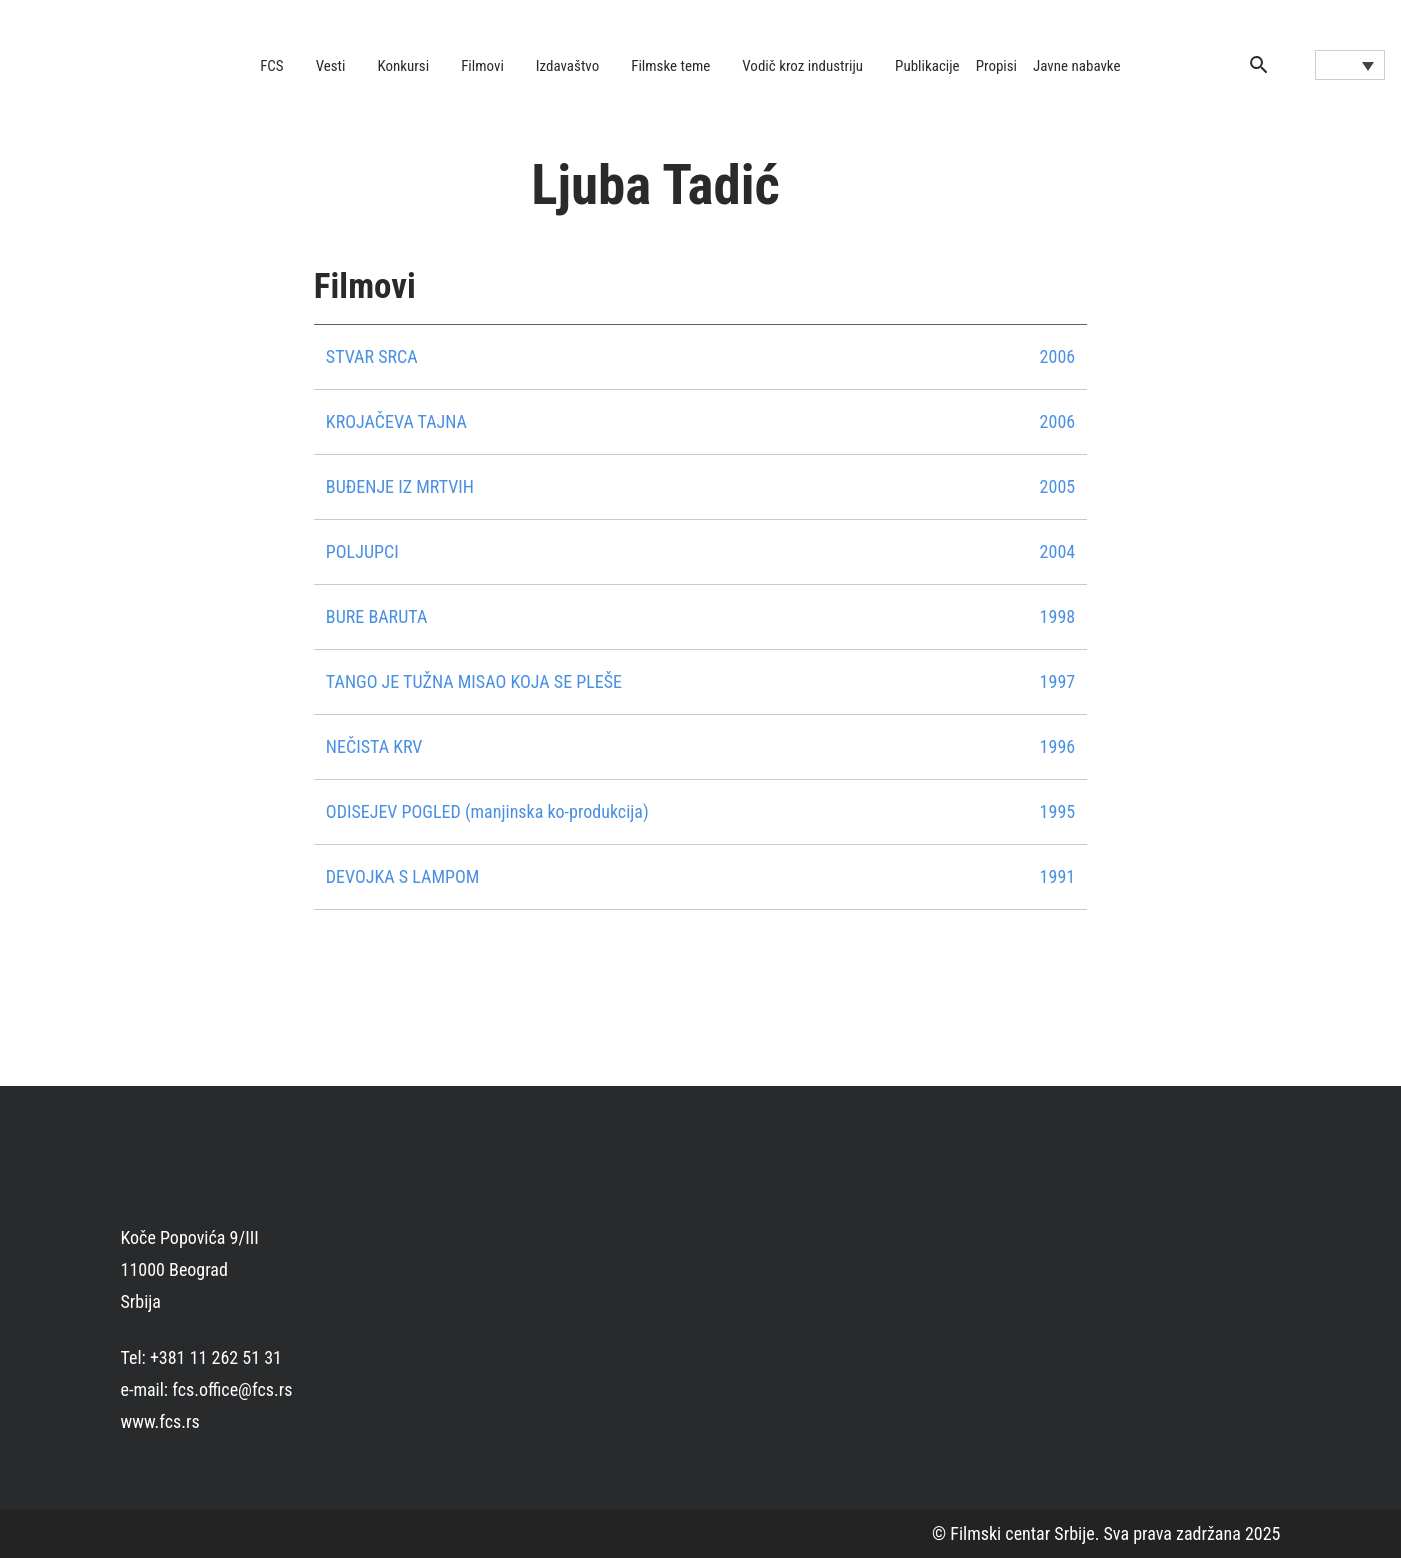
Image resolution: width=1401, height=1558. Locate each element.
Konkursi (404, 66)
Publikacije (927, 66)
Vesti (331, 66)
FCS (272, 66)
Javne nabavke (1076, 66)
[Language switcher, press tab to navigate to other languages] (1350, 65)
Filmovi (482, 66)
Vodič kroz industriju (802, 66)
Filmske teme (670, 66)
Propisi (996, 66)
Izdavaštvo (567, 66)
